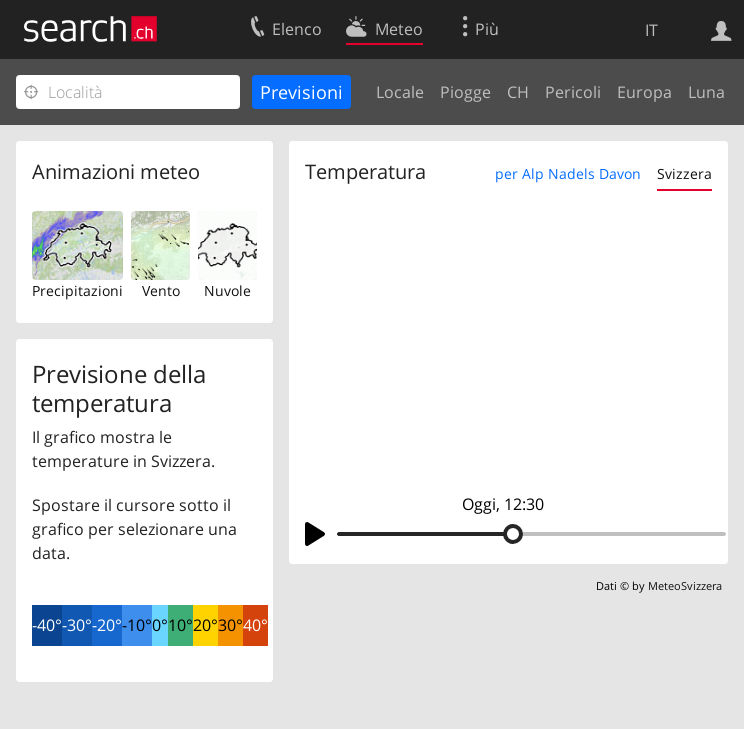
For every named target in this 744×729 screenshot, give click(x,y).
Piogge (465, 92)
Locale (400, 92)
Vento (161, 290)
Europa (644, 92)
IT (651, 30)
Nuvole (227, 290)
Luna (706, 92)
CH (518, 92)
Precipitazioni (77, 290)
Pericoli (573, 92)
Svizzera (684, 173)
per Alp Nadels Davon (568, 173)
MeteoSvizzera (685, 585)
